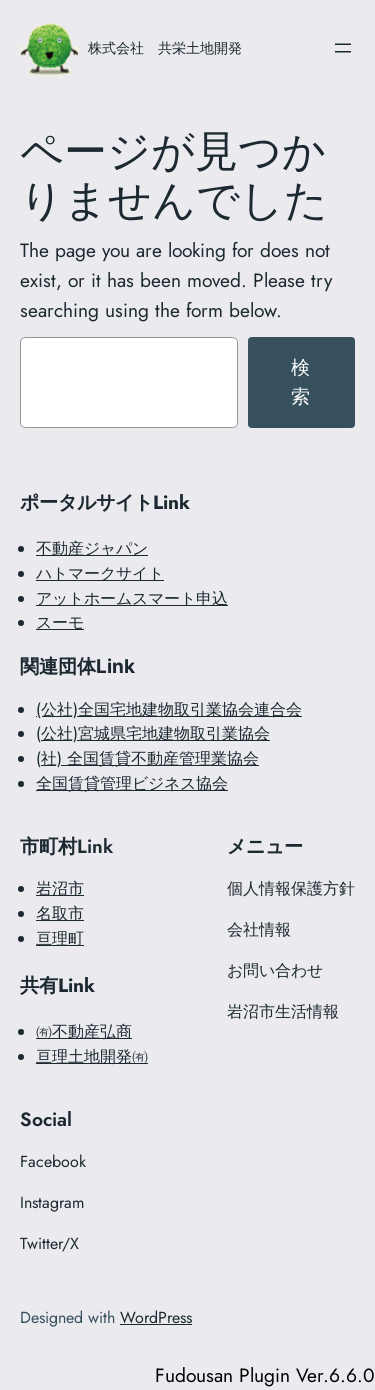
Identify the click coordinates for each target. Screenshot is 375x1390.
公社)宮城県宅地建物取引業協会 (155, 733)
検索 (301, 382)
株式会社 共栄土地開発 (165, 48)
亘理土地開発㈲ (92, 1056)
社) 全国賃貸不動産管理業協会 (150, 758)
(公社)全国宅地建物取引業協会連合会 (169, 709)
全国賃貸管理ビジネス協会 (132, 783)
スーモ (60, 622)
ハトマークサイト (100, 573)
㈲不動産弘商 (84, 1031)
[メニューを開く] (343, 48)
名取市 (60, 913)
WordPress (156, 1317)
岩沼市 (60, 888)
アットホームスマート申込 (132, 598)
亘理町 (60, 938)
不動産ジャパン (92, 548)
